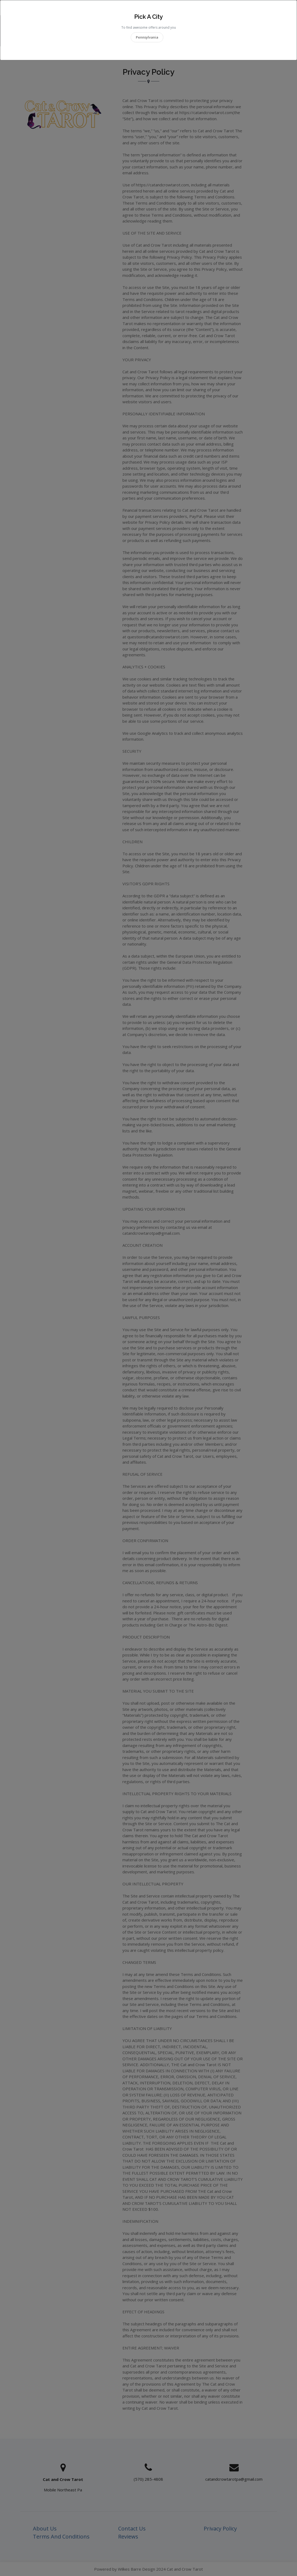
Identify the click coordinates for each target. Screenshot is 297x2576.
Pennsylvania (147, 37)
